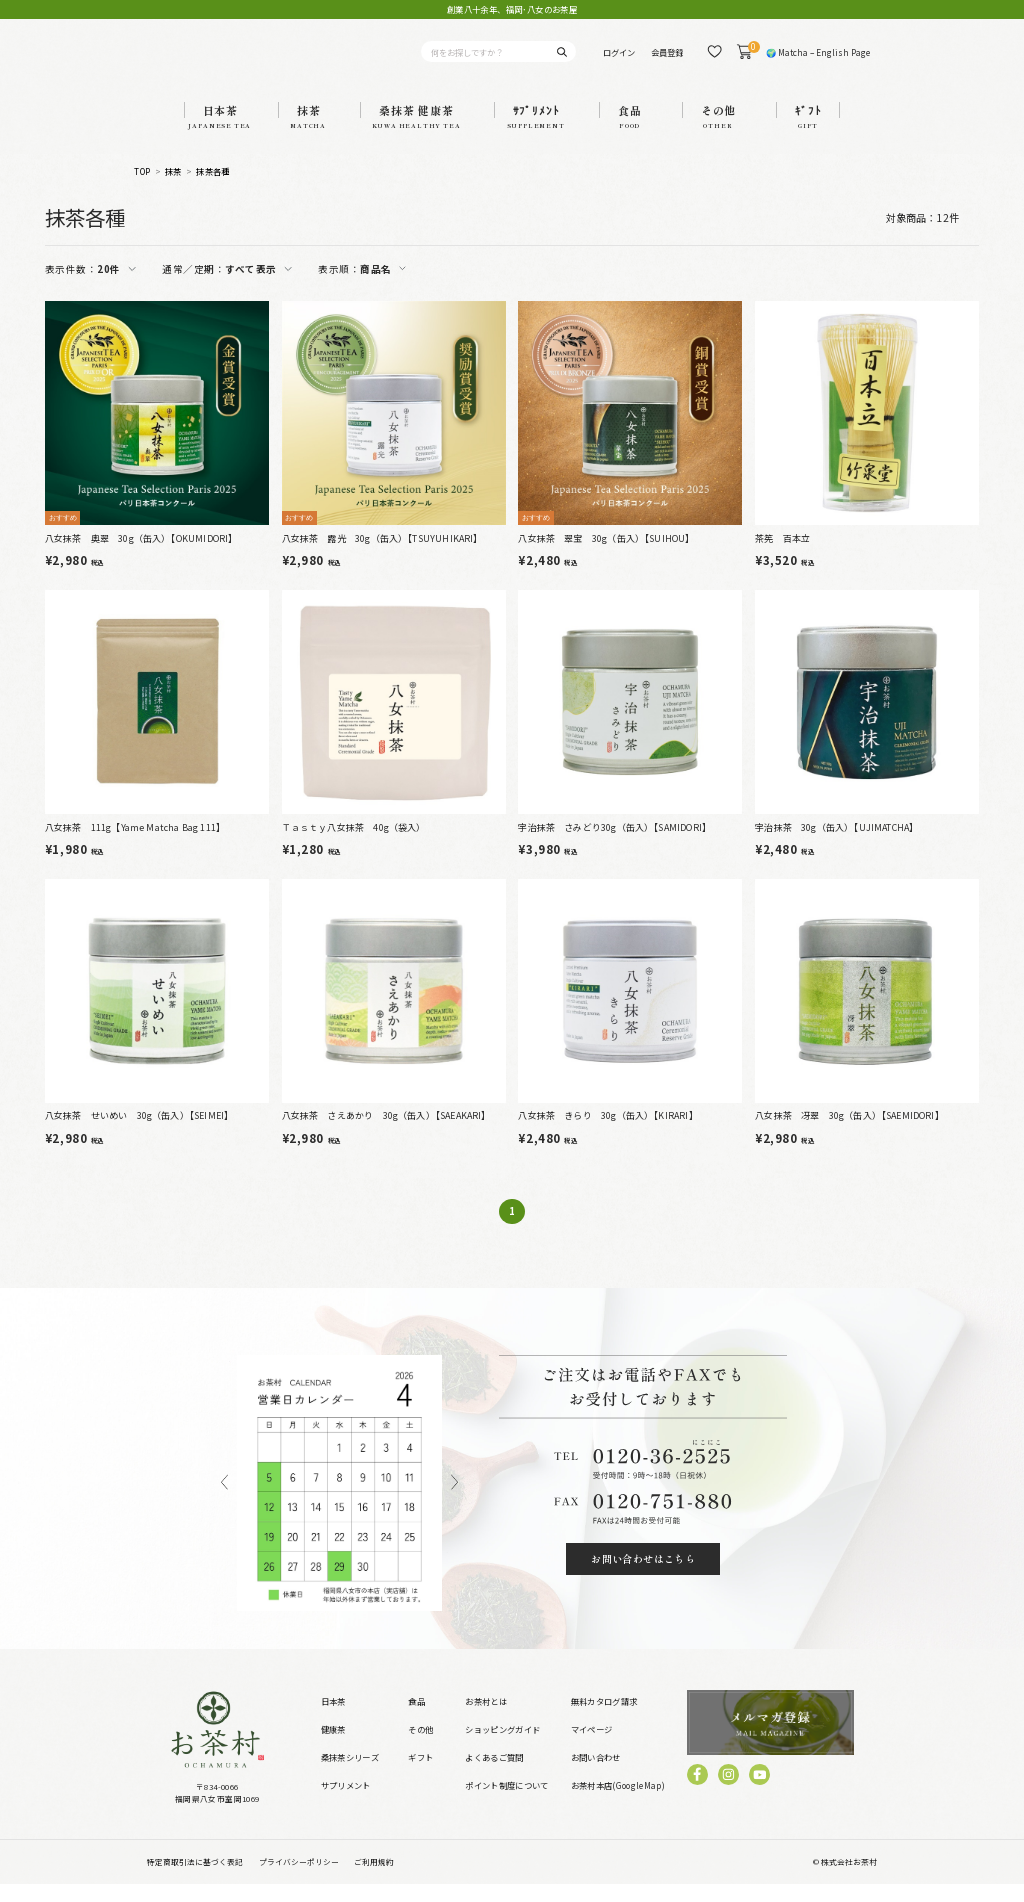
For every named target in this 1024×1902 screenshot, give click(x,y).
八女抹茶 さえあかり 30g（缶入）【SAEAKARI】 (386, 1133)
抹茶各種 (212, 189)
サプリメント (346, 1802)
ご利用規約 (374, 1878)
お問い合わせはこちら (643, 1575)
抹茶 (173, 189)
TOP (142, 189)
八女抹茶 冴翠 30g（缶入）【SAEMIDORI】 (849, 1133)
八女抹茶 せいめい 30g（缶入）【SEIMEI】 (139, 1133)
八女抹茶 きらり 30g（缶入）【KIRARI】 (607, 1133)
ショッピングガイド (502, 1746)
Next (454, 1500)
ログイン (619, 60)
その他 (420, 1746)
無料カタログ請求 (604, 1719)
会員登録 (667, 60)
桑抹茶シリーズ (350, 1774)
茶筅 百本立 (782, 555)
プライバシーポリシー (299, 1878)
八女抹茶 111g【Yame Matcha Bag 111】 (135, 844)
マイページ (592, 1746)
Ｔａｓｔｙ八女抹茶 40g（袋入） (354, 844)
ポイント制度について (506, 1802)
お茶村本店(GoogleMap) (618, 1802)
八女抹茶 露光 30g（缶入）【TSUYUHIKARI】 (382, 555)
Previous (224, 1500)
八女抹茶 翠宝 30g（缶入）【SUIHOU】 (606, 555)
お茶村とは (486, 1719)
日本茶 (333, 1719)
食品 (416, 1719)
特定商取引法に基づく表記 (195, 1878)
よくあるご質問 (494, 1774)
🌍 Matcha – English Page (818, 60)
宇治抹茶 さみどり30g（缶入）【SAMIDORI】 (614, 844)
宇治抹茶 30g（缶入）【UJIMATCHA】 (836, 844)
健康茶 (333, 1746)
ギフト (420, 1774)
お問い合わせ (596, 1774)
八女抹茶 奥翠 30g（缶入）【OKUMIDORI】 (141, 555)
